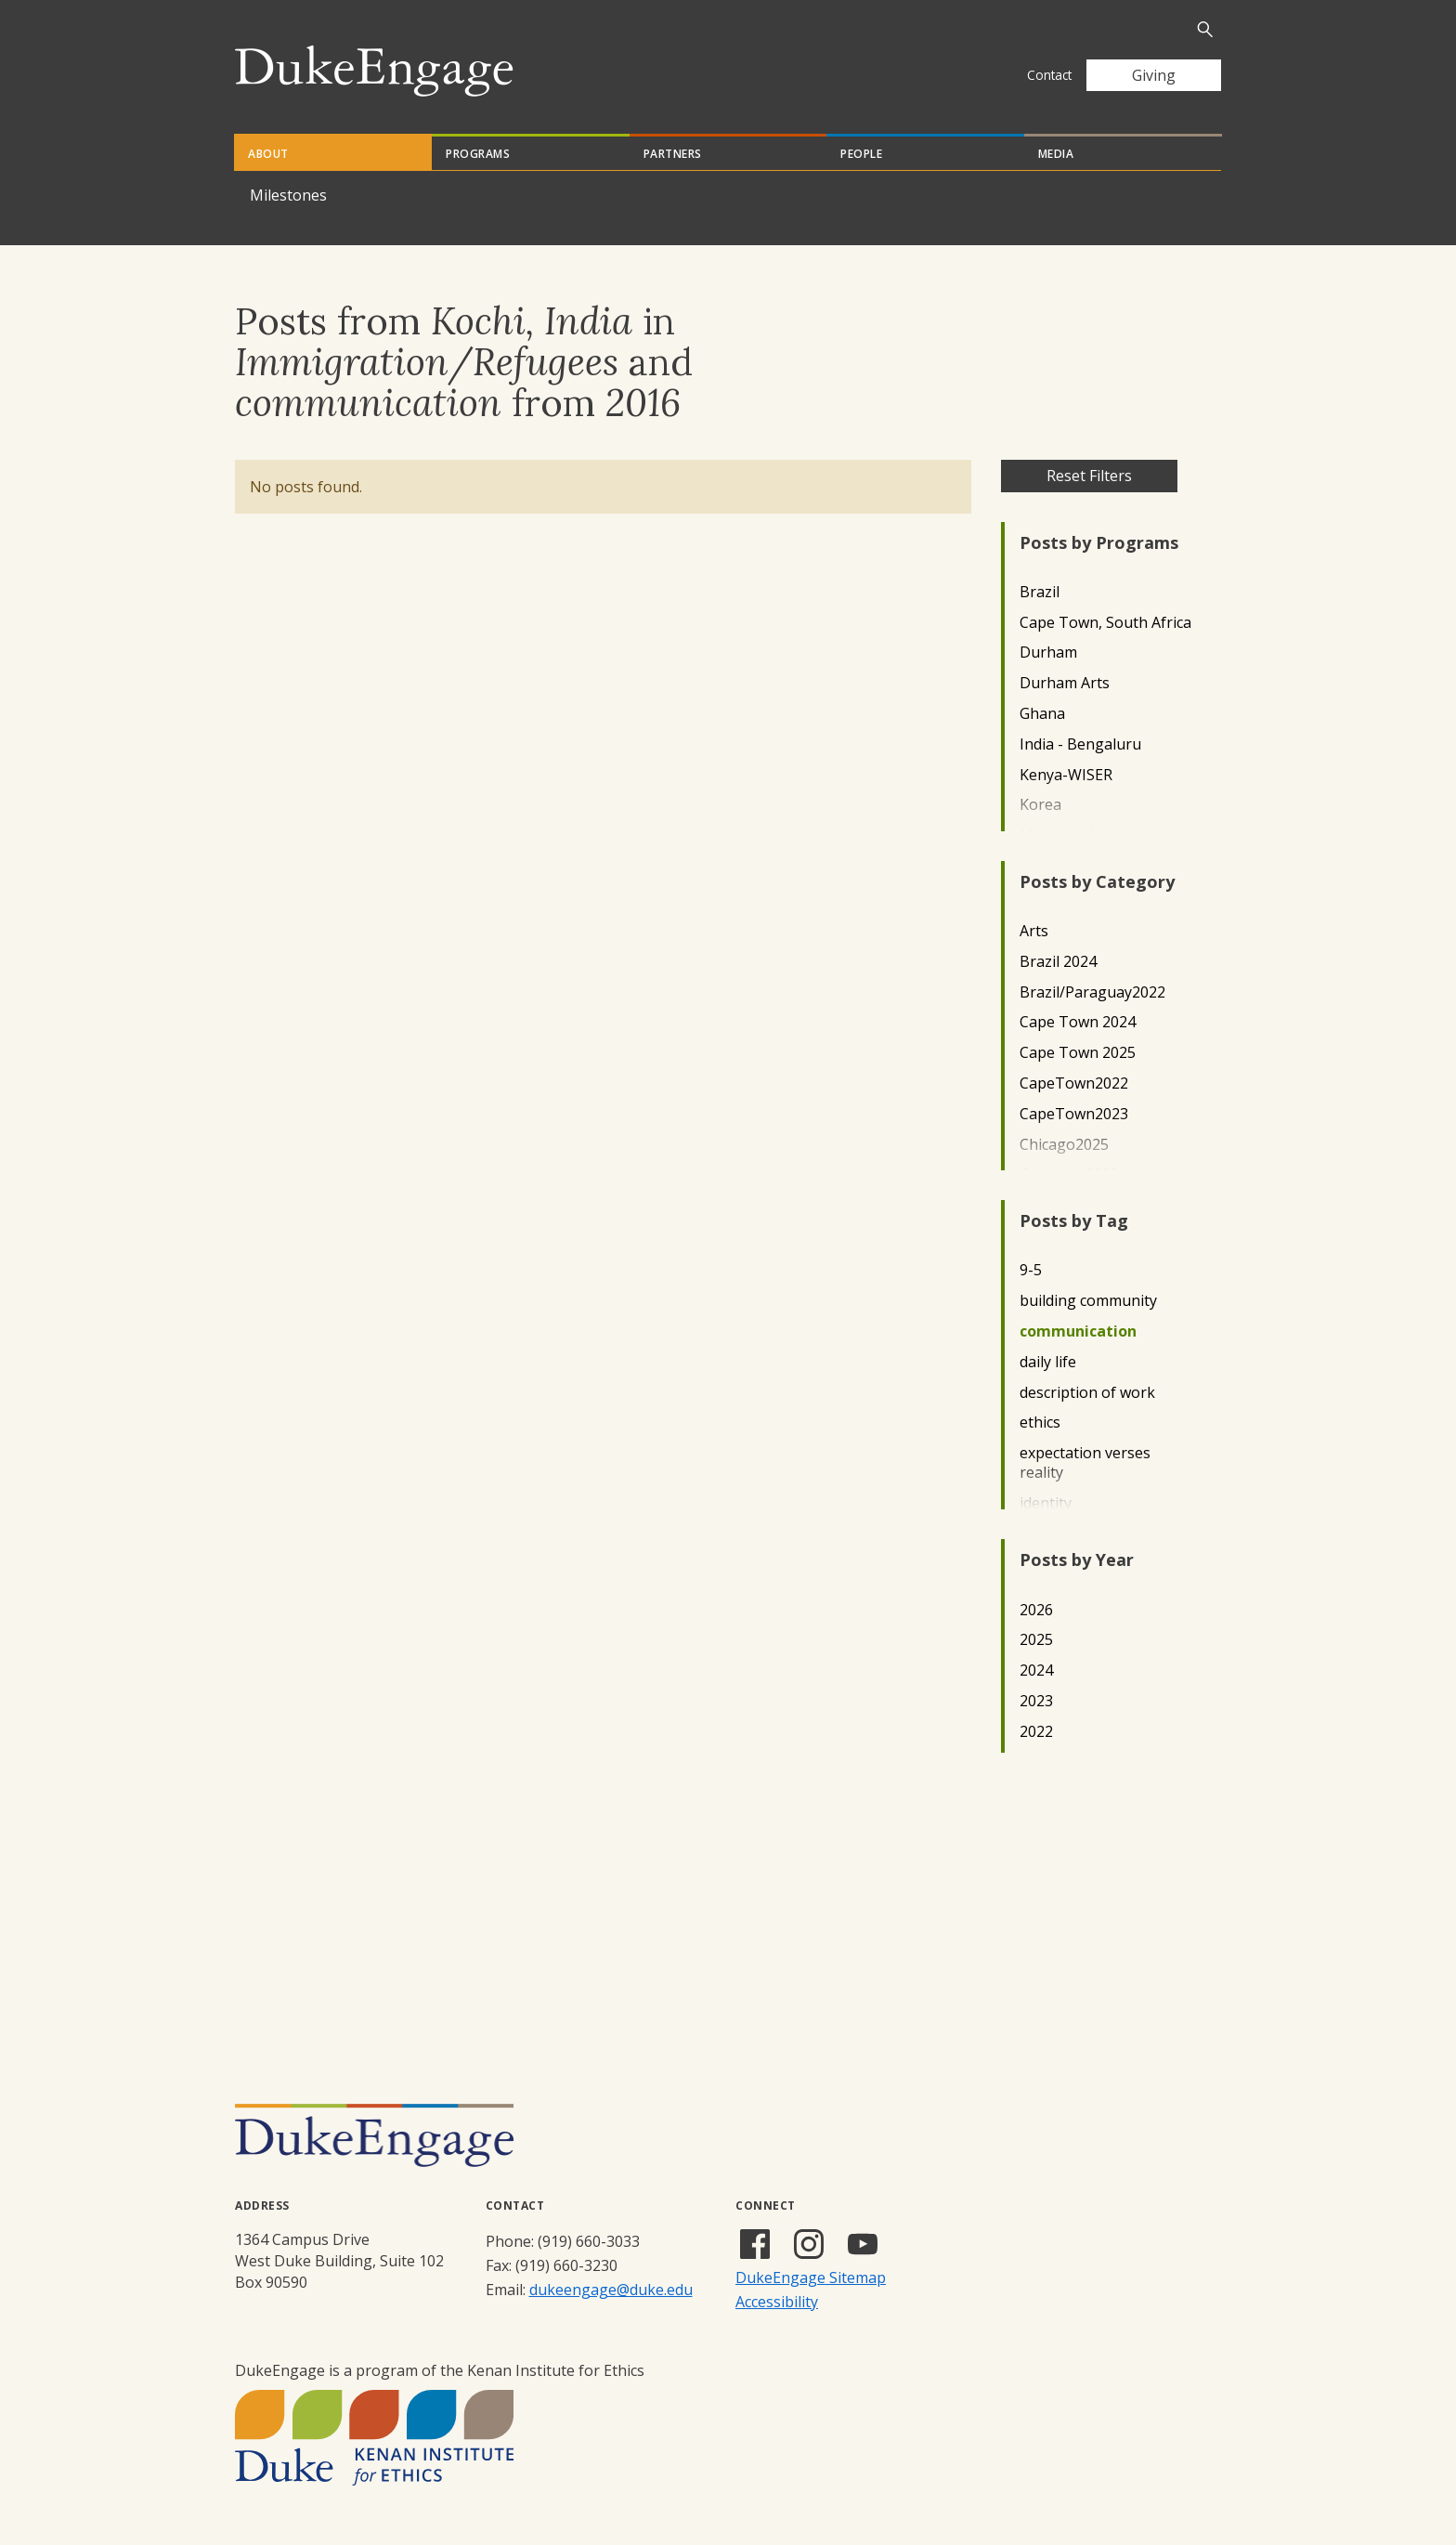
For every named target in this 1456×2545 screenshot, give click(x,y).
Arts (1034, 931)
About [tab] (268, 154)
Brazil (1040, 592)
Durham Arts (1065, 683)
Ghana (1042, 714)
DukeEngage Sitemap (810, 2277)
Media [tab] (1056, 154)
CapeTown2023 (1074, 1114)
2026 (1036, 1610)
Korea (1040, 805)
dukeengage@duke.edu (611, 2289)
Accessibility (776, 2301)
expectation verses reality (1085, 1462)
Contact (1049, 75)
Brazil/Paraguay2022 (1092, 992)
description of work (1087, 1393)
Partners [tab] (673, 154)
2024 (1036, 1670)
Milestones (288, 195)
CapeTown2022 (1074, 1083)
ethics (1040, 1422)
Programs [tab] (478, 154)
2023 (1036, 1701)
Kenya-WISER (1066, 775)
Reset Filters (1089, 475)
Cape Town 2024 (1078, 1022)
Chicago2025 (1064, 1145)
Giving (1154, 75)
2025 (1036, 1640)
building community (1088, 1301)
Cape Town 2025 (1078, 1053)
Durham (1048, 652)
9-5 (1031, 1270)
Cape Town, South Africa (1105, 623)
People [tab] (861, 154)
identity (1046, 1503)
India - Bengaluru (1080, 744)
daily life (1048, 1362)
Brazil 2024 (1058, 962)
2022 (1036, 1732)
